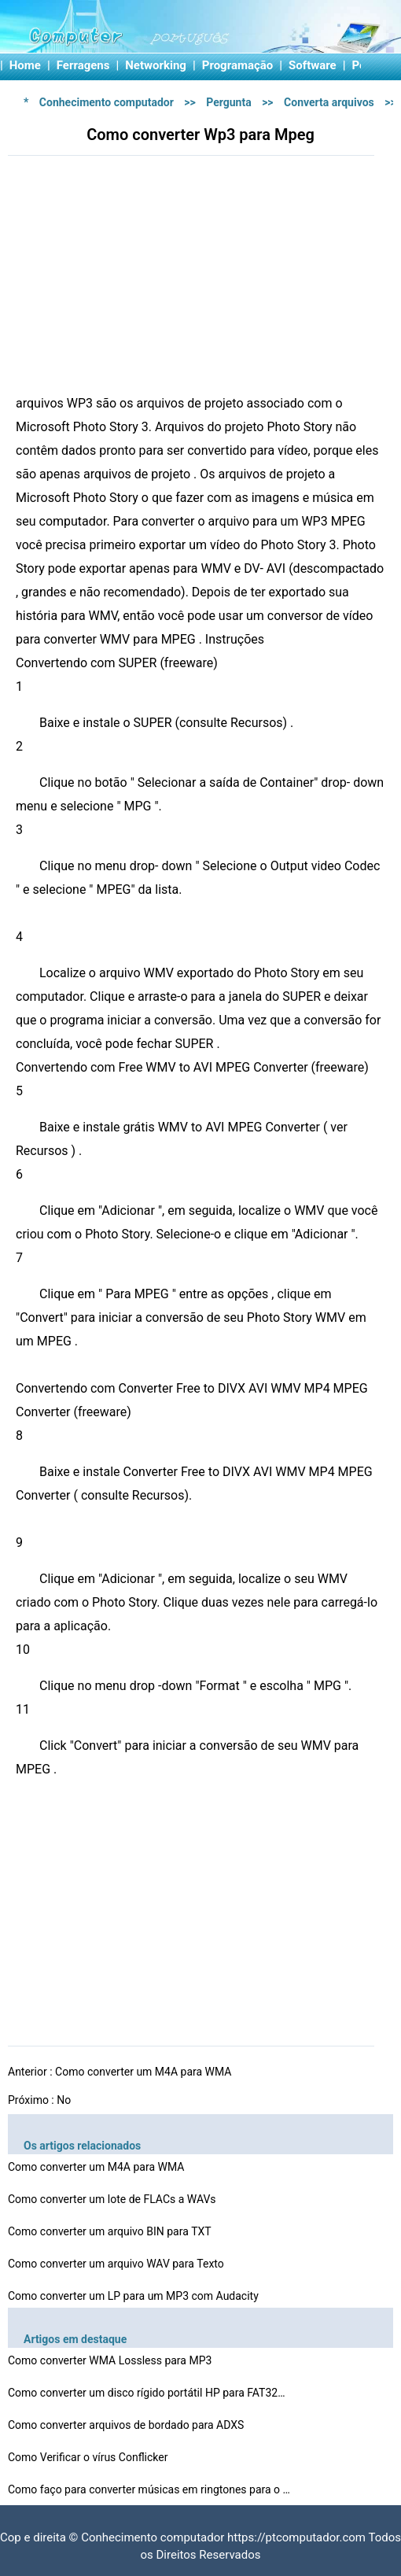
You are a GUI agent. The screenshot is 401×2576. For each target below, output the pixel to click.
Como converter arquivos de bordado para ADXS (127, 2425)
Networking (155, 65)
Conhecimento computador (106, 102)
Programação (238, 65)
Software (313, 65)
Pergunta (228, 102)
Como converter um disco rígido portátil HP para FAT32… (146, 2392)
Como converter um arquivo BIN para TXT (111, 2231)
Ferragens (83, 65)
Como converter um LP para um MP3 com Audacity (134, 2296)
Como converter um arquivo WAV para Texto (117, 2263)
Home (25, 65)
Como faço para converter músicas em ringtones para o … (149, 2489)
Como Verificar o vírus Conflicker (89, 2457)
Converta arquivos (329, 102)
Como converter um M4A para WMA (144, 2071)
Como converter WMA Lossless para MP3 (111, 2360)
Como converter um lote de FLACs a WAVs (113, 2199)
